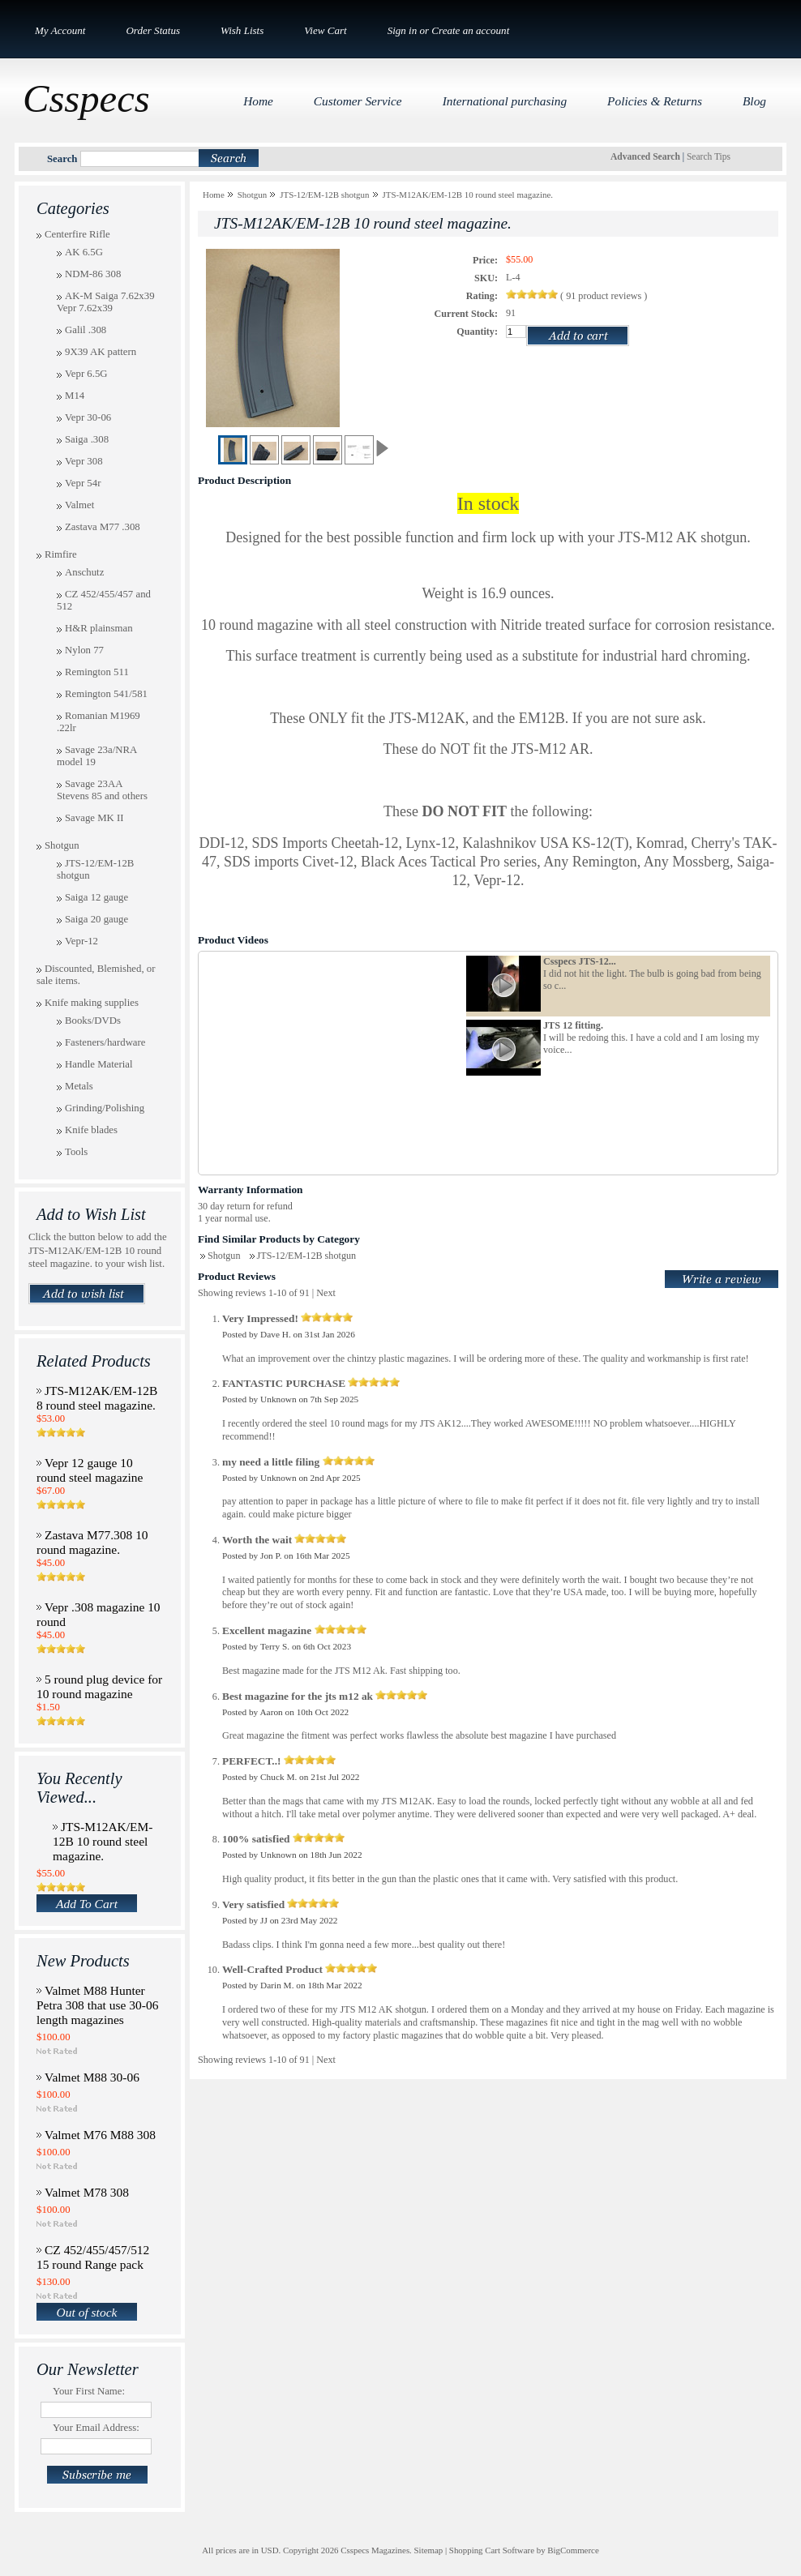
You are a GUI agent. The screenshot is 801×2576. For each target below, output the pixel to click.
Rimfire (61, 554)
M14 (74, 395)
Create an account (470, 30)
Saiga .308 (87, 439)
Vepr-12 (81, 941)
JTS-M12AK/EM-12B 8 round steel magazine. (96, 1398)
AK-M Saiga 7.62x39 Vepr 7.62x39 (106, 302)
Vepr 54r (83, 483)
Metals (79, 1086)
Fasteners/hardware (105, 1042)
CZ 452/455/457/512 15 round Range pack (92, 2257)
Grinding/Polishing (104, 1108)
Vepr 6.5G (86, 373)
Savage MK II (94, 818)
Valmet (79, 505)
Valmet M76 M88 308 (100, 2135)
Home (214, 194)
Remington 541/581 (106, 694)
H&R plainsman (99, 628)
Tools (76, 1151)
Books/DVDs (93, 1020)
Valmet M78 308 (87, 2192)
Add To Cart (87, 1904)
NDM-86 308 (93, 274)
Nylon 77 (84, 650)
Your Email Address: (96, 2427)
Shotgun (62, 845)
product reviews (605, 296)
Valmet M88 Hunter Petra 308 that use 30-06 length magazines (97, 2004)
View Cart (325, 30)
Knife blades (91, 1130)
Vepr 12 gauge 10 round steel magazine (89, 1470)
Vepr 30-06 (88, 417)
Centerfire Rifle (77, 234)
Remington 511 (97, 672)
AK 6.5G (84, 252)
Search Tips (708, 156)
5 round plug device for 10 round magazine (99, 1686)
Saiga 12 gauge (96, 897)
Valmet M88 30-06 (92, 2077)
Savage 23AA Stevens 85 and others (102, 790)
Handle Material (99, 1064)
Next (326, 1293)
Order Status (153, 30)
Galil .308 (85, 330)
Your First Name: (89, 2391)
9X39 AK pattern (100, 351)
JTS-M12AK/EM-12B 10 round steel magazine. (102, 1841)
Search (62, 159)
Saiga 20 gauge (96, 919)
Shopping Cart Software (491, 2550)
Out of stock (87, 2312)
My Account (60, 30)
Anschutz (84, 572)
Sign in (403, 30)
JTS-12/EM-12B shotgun (324, 194)
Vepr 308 (84, 461)
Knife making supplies (92, 1002)
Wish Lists (242, 30)
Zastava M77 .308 (102, 527)
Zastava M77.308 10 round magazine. (92, 1542)
